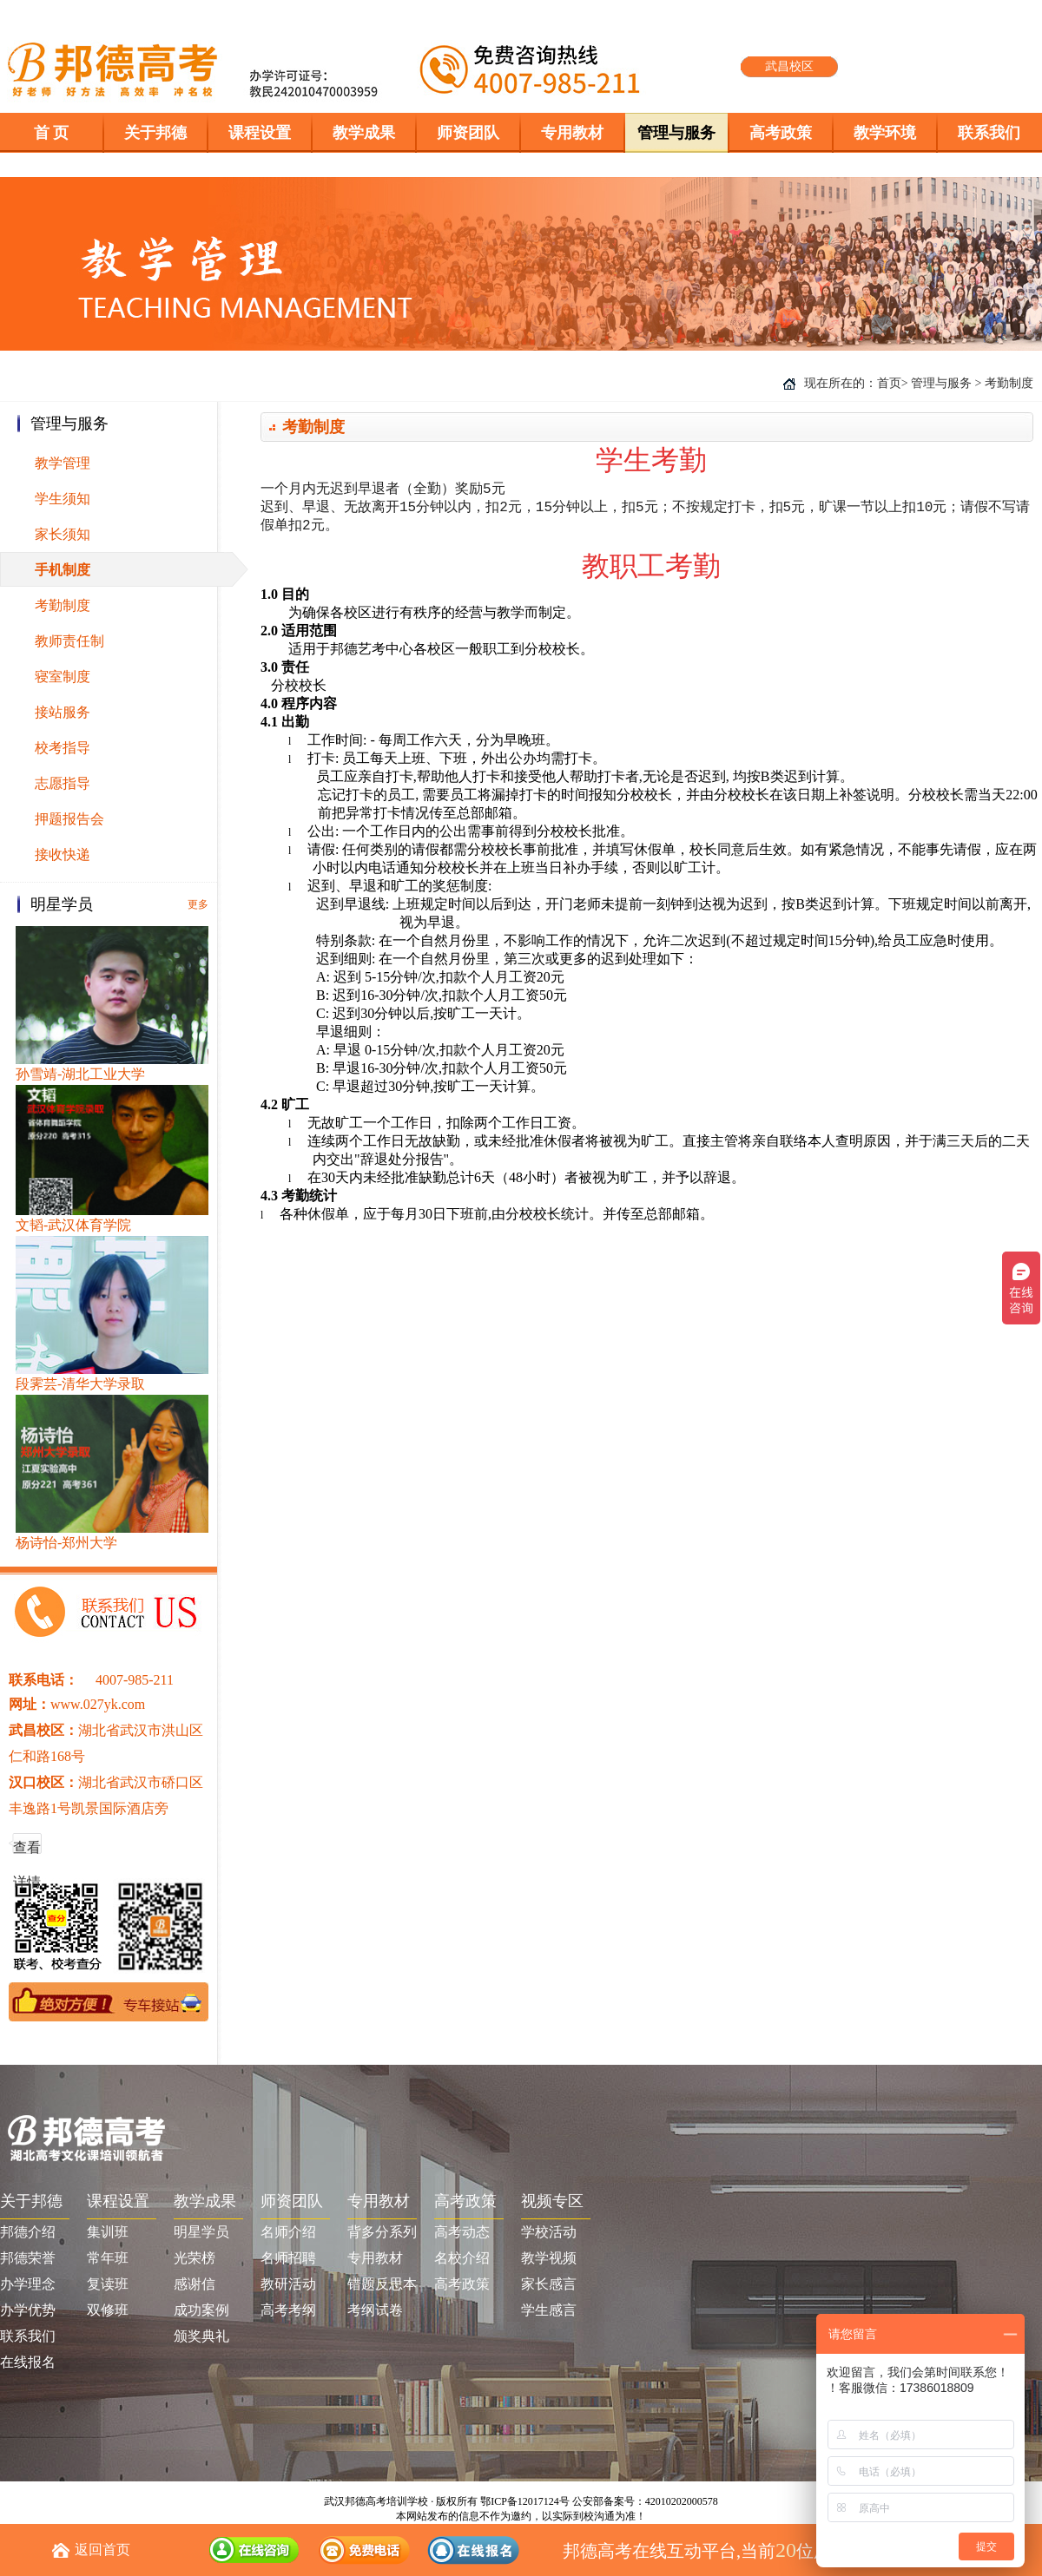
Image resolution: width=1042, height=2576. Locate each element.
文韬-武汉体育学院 (73, 1225)
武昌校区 (789, 66)
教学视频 (549, 2258)
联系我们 (28, 2336)
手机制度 (62, 569)
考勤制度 (62, 605)
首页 (889, 383)
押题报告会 (69, 819)
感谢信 (194, 2284)
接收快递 (62, 854)
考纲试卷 (375, 2310)
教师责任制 (69, 641)
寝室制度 (62, 676)
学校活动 (549, 2231)
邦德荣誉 (28, 2258)
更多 (198, 904)
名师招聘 (288, 2258)
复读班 (108, 2284)
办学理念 (28, 2284)
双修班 (108, 2310)
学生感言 (549, 2310)
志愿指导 (62, 783)
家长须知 (62, 534)
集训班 (108, 2231)
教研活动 (288, 2284)
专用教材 (375, 2258)
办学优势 (28, 2310)
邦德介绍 (28, 2231)
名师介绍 (288, 2231)
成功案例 (201, 2310)
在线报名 (28, 2362)
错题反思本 (382, 2284)
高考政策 (462, 2284)
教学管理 (62, 463)
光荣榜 (194, 2258)
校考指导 (62, 747)
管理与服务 (941, 383)
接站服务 (62, 712)
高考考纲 (288, 2310)
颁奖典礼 (201, 2336)
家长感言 (549, 2284)
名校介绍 (462, 2258)
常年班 (108, 2258)
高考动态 (462, 2231)
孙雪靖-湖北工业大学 (80, 1074)
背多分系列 (382, 2231)
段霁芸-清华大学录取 (80, 1384)
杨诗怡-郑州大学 (66, 1542)
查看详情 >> (27, 1852)
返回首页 (102, 2549)
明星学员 (201, 2231)
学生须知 (62, 498)
